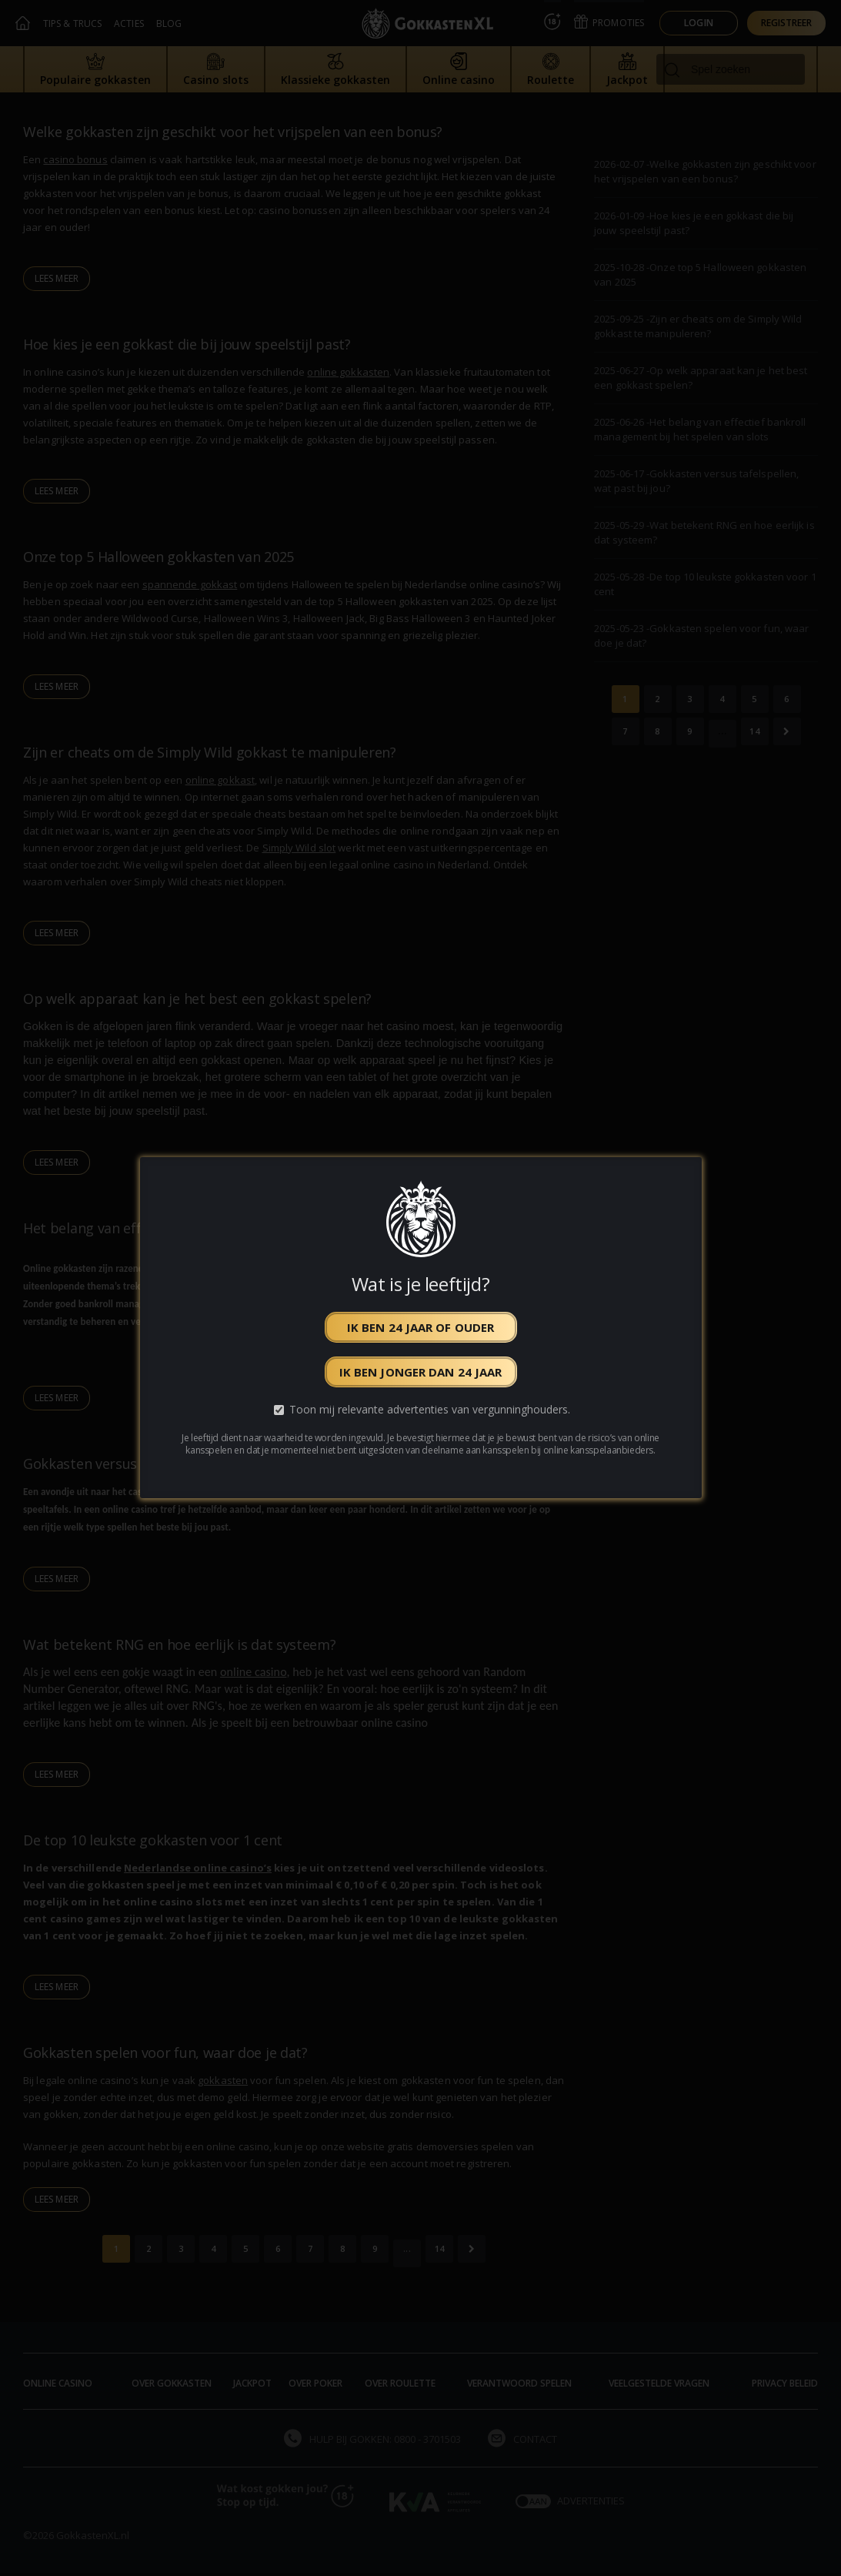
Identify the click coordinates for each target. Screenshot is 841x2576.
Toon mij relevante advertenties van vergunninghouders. (429, 1410)
